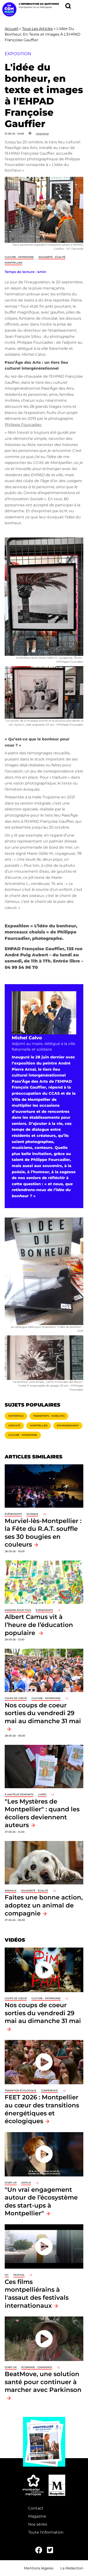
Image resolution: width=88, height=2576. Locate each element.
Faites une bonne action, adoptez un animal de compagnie (44, 1905)
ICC (7, 2275)
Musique (32, 1514)
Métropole (16, 1416)
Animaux (10, 1890)
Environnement (68, 1425)
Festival (19, 2275)
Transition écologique (20, 2090)
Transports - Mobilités (49, 1416)
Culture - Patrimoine (19, 257)
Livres (42, 1794)
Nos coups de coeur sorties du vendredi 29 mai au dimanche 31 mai (43, 2012)
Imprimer (42, 133)
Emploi (26, 2182)
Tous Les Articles (37, 28)
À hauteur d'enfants (19, 1794)
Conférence (49, 2090)
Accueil (11, 28)
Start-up (11, 2182)
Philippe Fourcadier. (23, 424)
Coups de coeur (16, 1698)
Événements (13, 1514)
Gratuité (14, 1425)
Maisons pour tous (18, 1610)
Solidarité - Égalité (51, 257)
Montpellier (13, 262)
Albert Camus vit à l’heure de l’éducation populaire (39, 1624)
